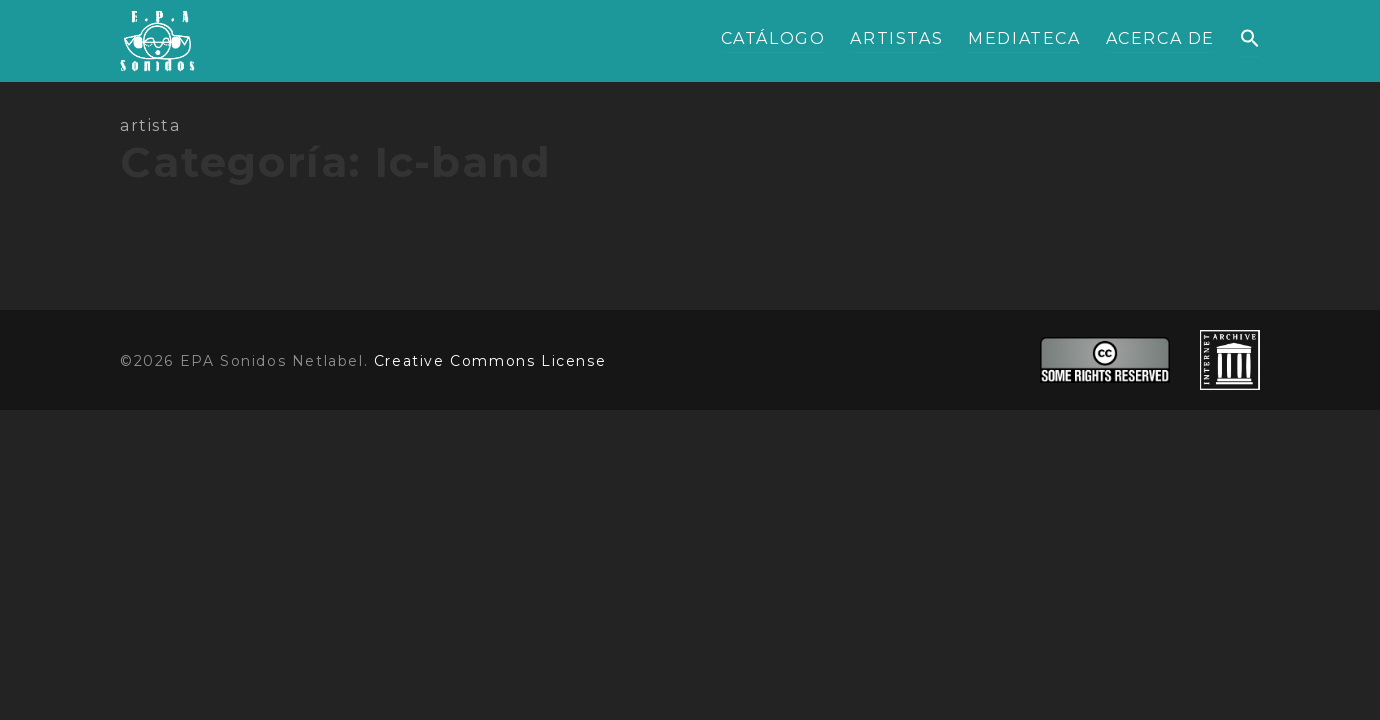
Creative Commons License (490, 361)
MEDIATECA (1024, 38)
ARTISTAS (896, 38)
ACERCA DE (1160, 38)
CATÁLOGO (773, 38)
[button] (1250, 40)
